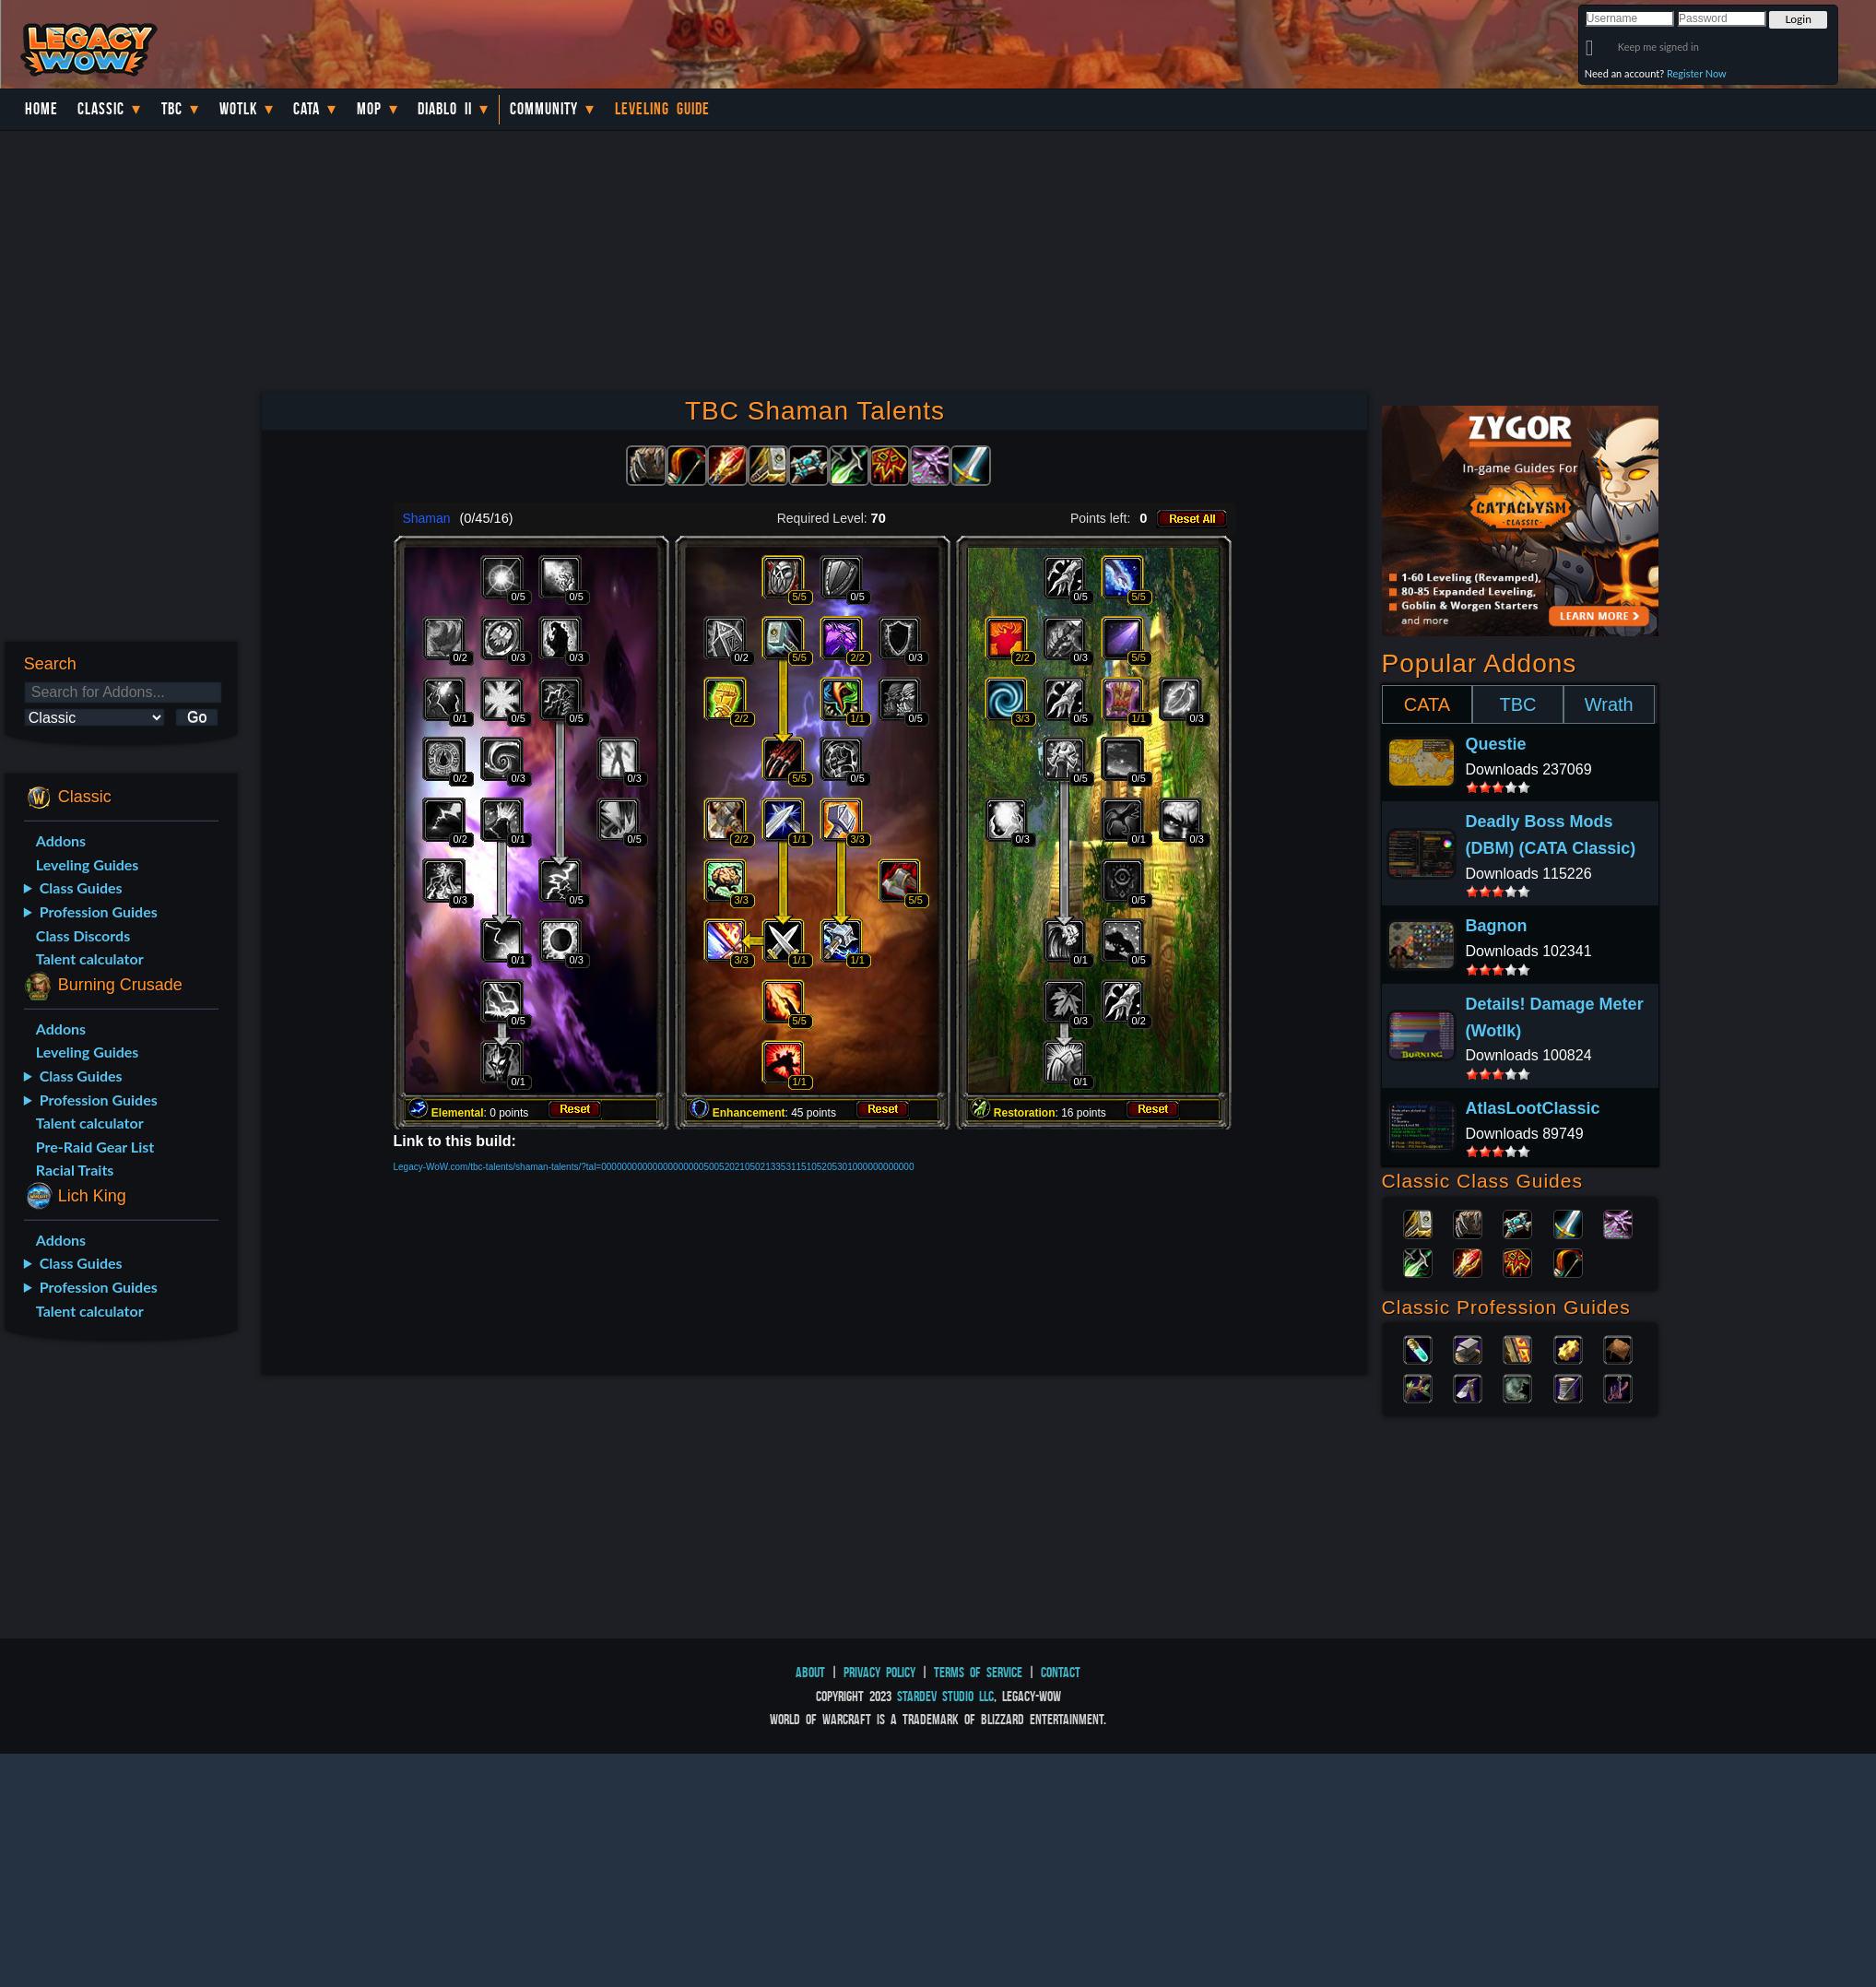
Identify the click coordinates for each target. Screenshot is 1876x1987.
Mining (1467, 1387)
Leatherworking (1618, 1348)
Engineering (1568, 1348)
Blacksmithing (1467, 1348)
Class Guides (81, 887)
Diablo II (445, 109)
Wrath (1609, 704)
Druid (1467, 1223)
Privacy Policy (879, 1672)
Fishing (1618, 1387)
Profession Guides (99, 911)
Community (544, 109)
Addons (61, 840)
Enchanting (1517, 1348)
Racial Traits (75, 1169)
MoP (369, 109)
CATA (1427, 704)
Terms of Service (978, 1672)
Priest (1517, 1223)
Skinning (1517, 1387)
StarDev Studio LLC (945, 1696)
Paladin (1418, 1223)
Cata (306, 109)
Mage (1467, 1261)
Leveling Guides (87, 864)
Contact (1060, 1672)
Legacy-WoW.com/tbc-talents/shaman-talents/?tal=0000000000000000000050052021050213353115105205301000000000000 (653, 1167)
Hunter (1568, 1261)
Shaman (1517, 1261)
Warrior (1568, 1223)
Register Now (1697, 73)
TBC (172, 109)
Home (41, 109)
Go (196, 717)
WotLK (238, 109)
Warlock (1618, 1223)
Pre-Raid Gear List (95, 1146)
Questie (1496, 744)
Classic (100, 109)
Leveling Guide (662, 109)
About (810, 1672)
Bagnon (1497, 926)
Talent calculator (90, 958)
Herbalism (1418, 1387)
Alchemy (1418, 1348)
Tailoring (1568, 1387)
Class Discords (83, 935)
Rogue (1418, 1261)
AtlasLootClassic (1533, 1108)
